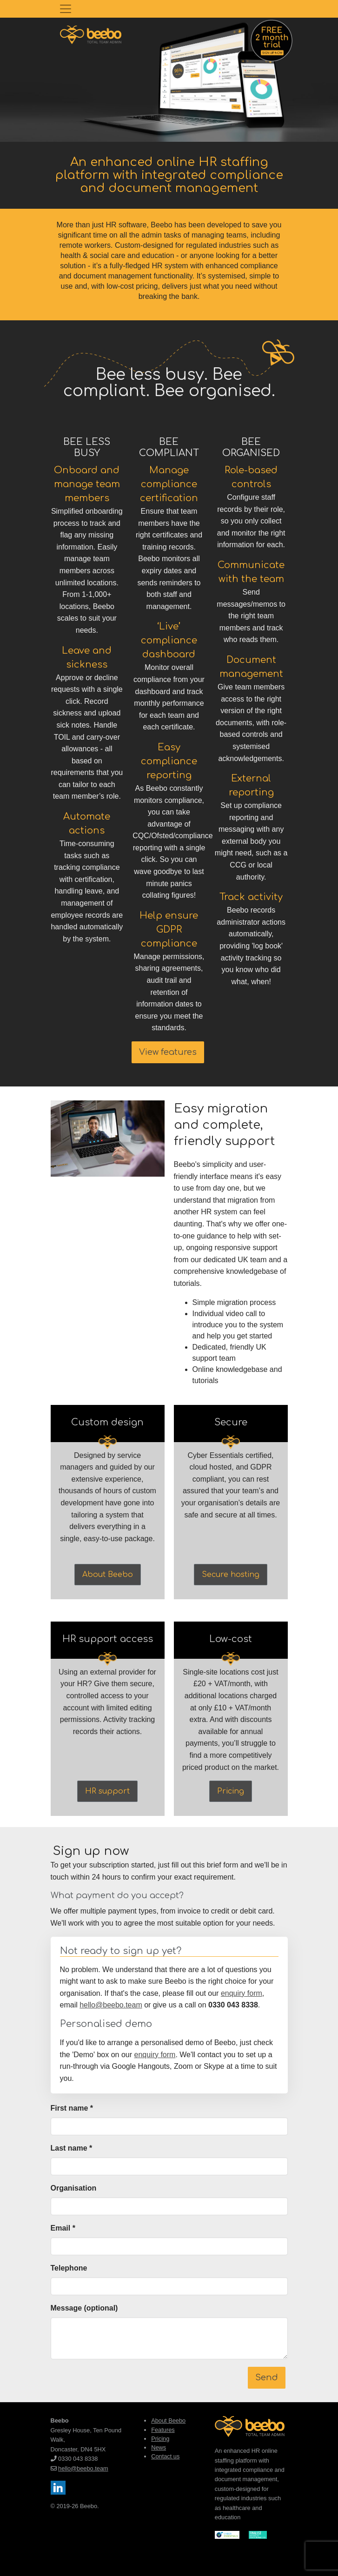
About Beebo (107, 1574)
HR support (107, 1791)
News (158, 2447)
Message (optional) (84, 2308)
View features (168, 1052)
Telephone (69, 2268)
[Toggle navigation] (65, 9)
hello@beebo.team (111, 2005)
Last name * (72, 2148)
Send (266, 2377)
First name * (72, 2108)
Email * (63, 2228)
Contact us (165, 2456)
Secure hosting (230, 1574)
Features (163, 2429)
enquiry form (241, 1993)
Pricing (230, 1791)
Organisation (74, 2188)
